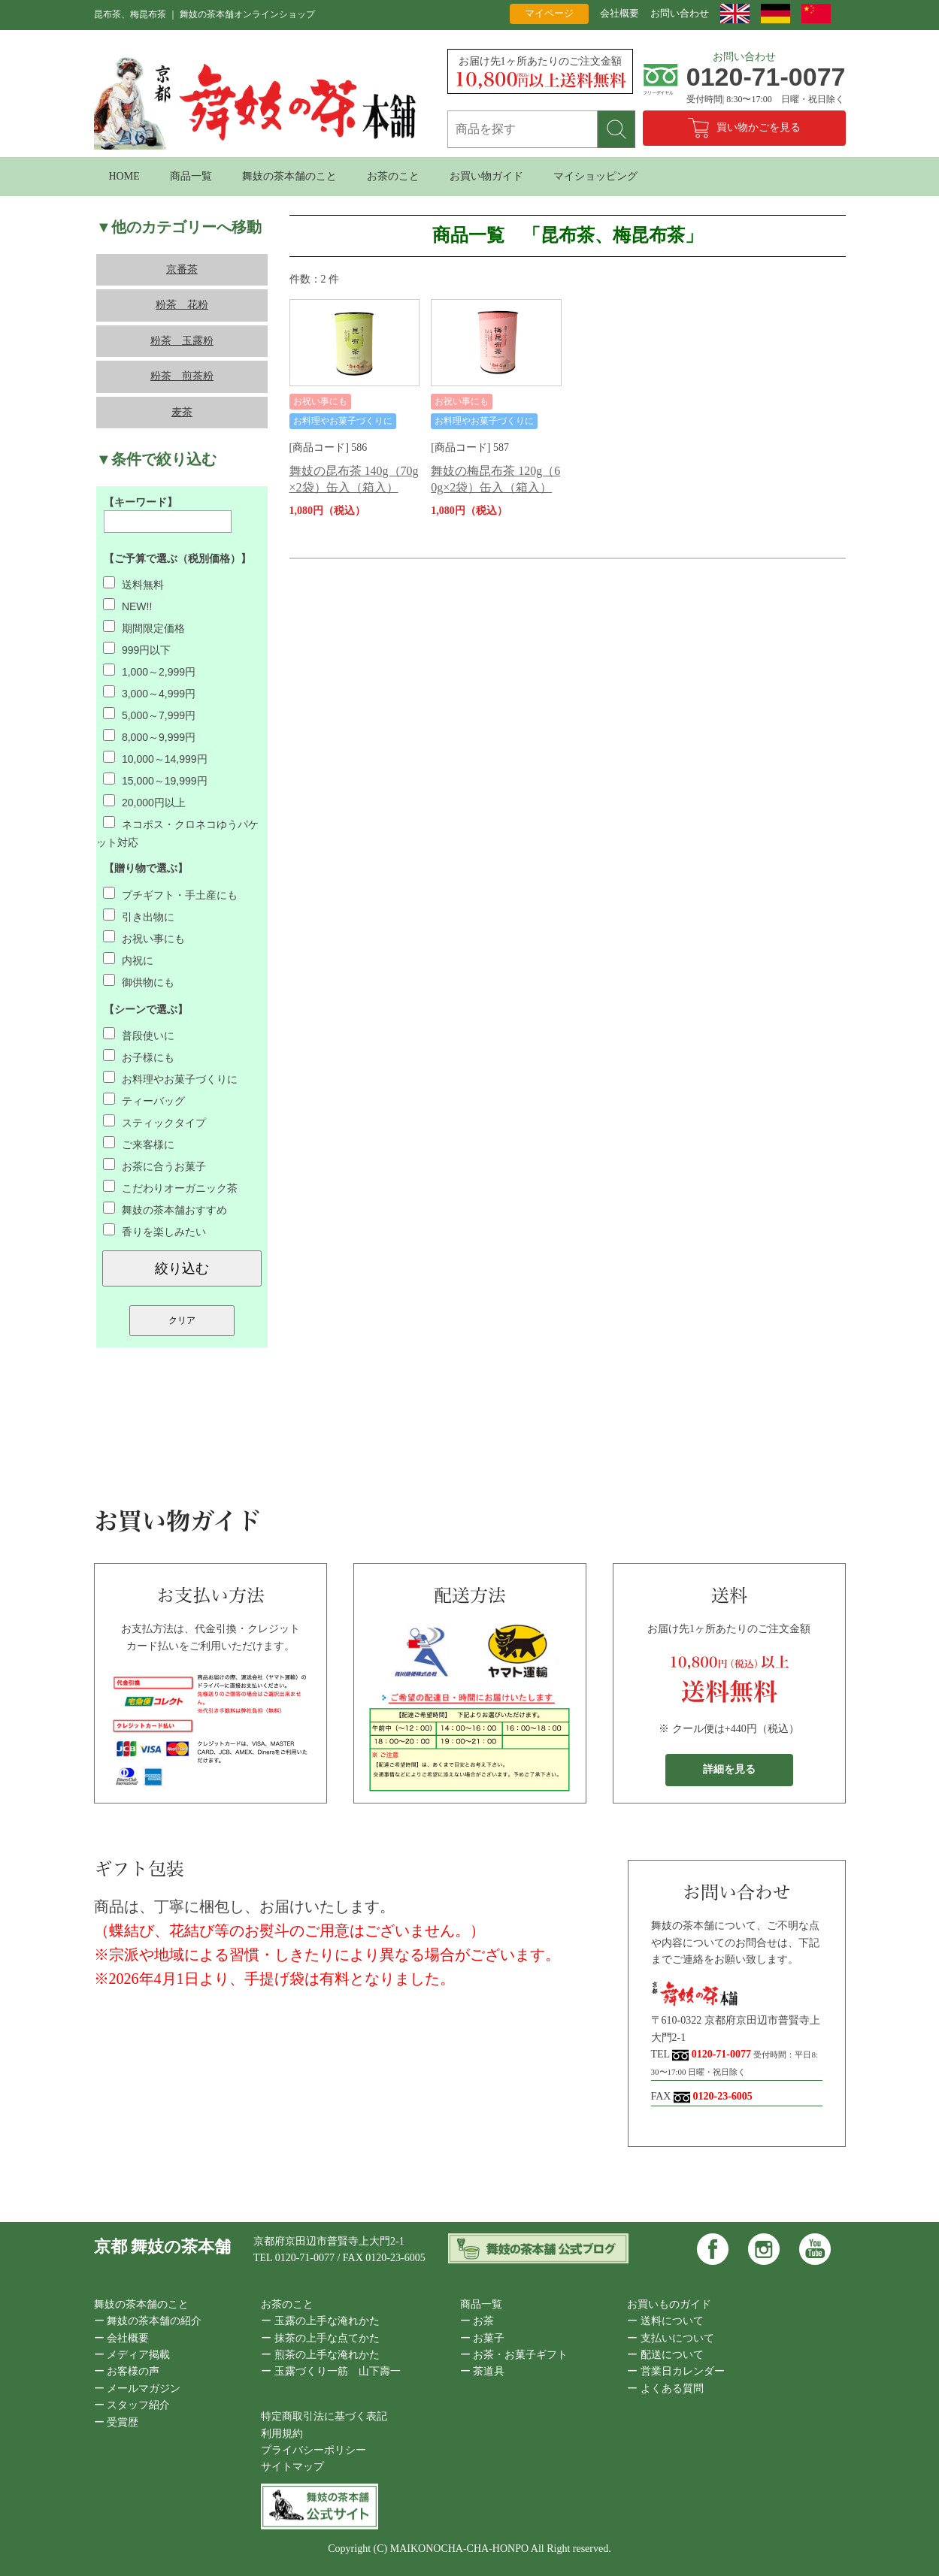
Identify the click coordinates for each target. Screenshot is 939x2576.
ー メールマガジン (137, 2388)
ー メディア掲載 (132, 2354)
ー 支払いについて (670, 2338)
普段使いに (138, 1035)
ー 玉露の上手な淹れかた (320, 2321)
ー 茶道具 (482, 2371)
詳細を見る (729, 1769)
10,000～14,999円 (155, 759)
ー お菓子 (482, 2338)
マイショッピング (595, 176)
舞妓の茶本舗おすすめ (165, 1210)
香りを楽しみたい (154, 1232)
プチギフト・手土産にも (170, 895)
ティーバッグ (144, 1101)
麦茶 (181, 412)
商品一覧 (191, 176)
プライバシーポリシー (313, 2450)
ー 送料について (665, 2321)
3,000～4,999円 (149, 694)
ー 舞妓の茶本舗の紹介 (148, 2321)
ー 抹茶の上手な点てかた (320, 2338)
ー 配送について (665, 2354)
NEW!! (127, 606)
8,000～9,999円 (149, 737)
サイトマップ (292, 2466)
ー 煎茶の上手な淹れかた (320, 2354)
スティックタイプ (154, 1123)
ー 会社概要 (122, 2338)
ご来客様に (138, 1144)
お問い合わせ (679, 13)
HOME (124, 176)
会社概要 (619, 13)
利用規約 (282, 2433)
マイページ (549, 13)
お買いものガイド (669, 2304)
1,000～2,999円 (149, 672)
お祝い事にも (144, 939)
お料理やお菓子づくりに (170, 1079)
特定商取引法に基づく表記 (324, 2416)
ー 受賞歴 (116, 2422)
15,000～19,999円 (155, 781)
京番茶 (182, 269)
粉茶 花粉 (182, 304)
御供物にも (138, 982)
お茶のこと (393, 176)
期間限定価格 (144, 628)
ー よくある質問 (665, 2388)
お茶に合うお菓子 (154, 1166)
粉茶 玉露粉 (182, 340)
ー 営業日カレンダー (676, 2371)
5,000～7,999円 (149, 715)
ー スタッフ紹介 (132, 2405)
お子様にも (138, 1057)
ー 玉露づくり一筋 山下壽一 (331, 2371)
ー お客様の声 (127, 2371)
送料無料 (133, 585)
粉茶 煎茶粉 (182, 376)
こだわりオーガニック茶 (170, 1188)
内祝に (128, 960)
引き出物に (138, 917)
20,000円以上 (144, 803)
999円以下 (137, 650)
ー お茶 (477, 2321)
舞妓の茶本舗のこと (289, 176)
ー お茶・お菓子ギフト (514, 2354)
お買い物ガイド (486, 176)
